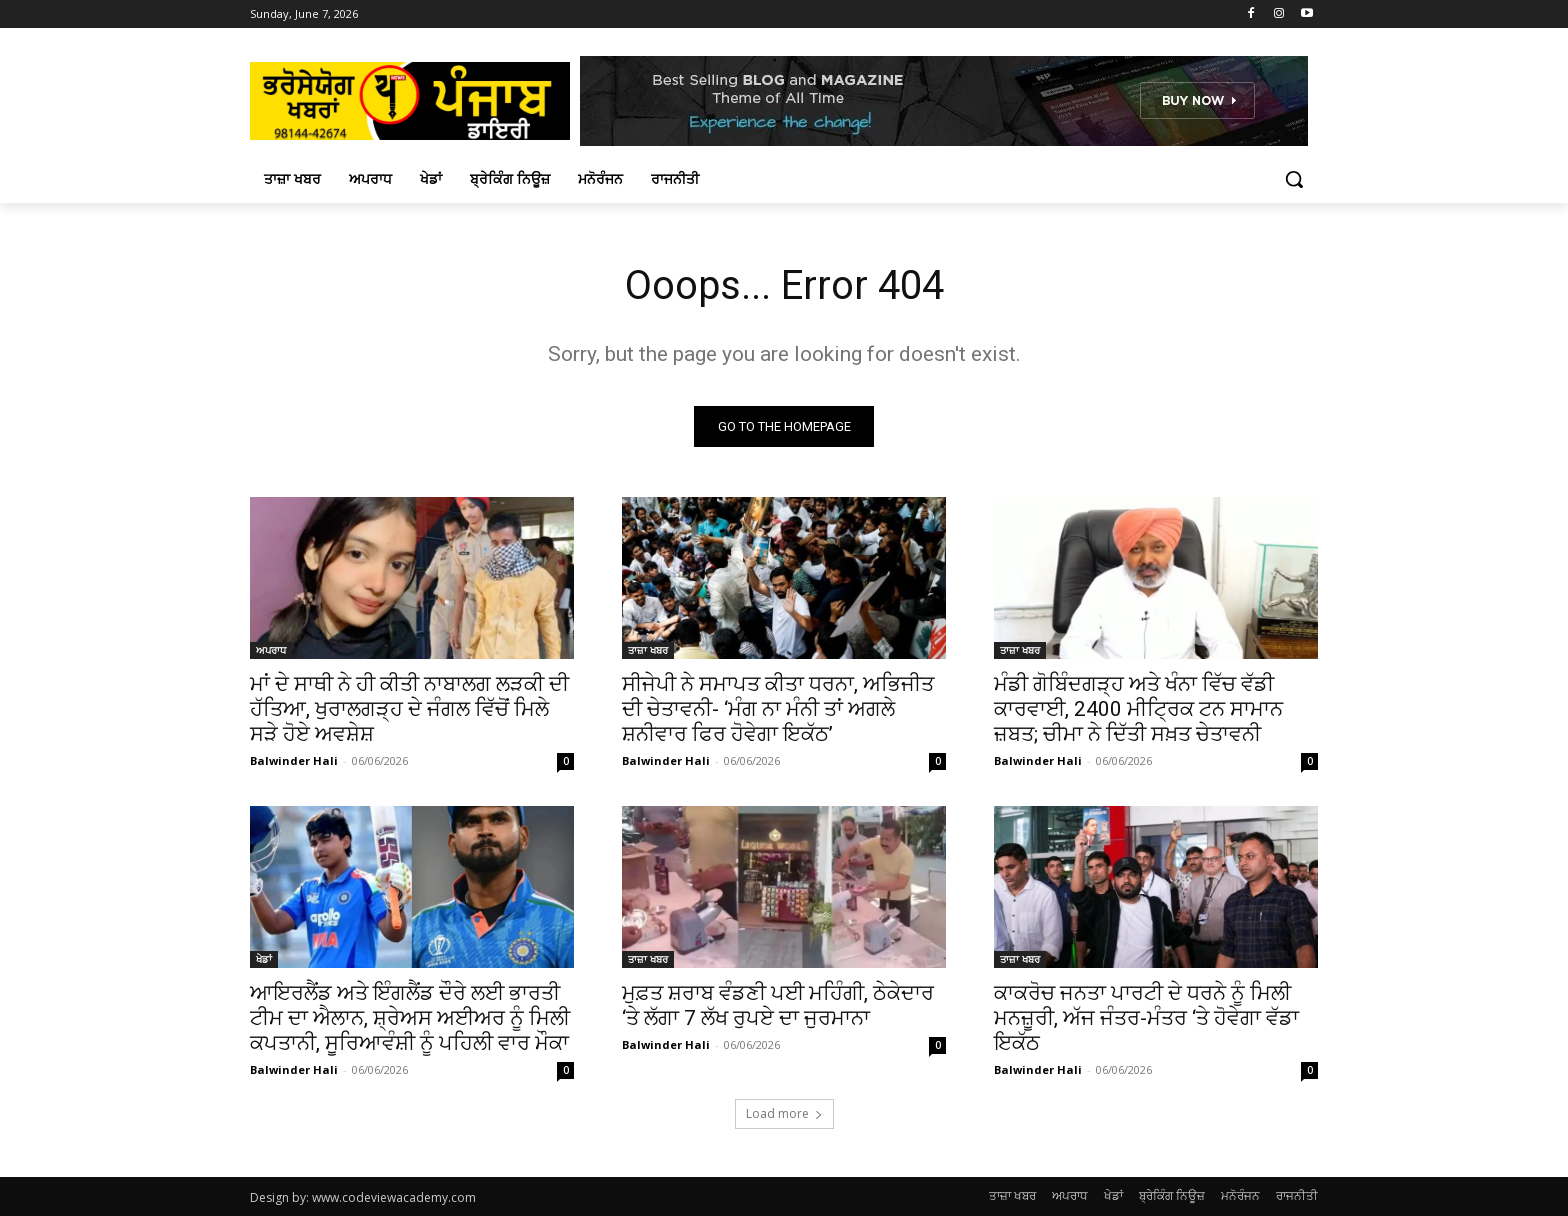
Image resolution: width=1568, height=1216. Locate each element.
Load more (784, 1113)
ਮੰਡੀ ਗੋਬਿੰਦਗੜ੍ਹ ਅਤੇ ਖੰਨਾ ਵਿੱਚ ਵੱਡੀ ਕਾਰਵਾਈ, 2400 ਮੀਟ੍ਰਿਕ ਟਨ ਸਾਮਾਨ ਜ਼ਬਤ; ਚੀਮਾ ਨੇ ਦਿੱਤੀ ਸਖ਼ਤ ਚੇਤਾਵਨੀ (1138, 709)
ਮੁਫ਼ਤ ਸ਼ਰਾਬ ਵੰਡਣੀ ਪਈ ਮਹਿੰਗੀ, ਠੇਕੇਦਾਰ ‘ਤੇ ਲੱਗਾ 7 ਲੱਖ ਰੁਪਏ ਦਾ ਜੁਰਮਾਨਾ (778, 1005)
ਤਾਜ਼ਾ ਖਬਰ (648, 650)
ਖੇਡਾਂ (264, 959)
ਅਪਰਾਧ (271, 650)
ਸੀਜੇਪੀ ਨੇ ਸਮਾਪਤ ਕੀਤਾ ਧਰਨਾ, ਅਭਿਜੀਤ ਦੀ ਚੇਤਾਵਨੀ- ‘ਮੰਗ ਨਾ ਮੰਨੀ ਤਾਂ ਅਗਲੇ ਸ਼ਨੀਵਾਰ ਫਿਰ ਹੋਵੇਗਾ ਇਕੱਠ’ (778, 709)
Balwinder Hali (294, 760)
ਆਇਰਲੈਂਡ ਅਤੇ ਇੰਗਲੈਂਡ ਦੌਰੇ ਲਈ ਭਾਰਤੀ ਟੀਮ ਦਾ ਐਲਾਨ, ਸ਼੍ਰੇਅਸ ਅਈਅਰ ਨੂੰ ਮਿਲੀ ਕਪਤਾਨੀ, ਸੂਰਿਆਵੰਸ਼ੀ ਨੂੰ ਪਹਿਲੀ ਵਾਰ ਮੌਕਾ (410, 1018)
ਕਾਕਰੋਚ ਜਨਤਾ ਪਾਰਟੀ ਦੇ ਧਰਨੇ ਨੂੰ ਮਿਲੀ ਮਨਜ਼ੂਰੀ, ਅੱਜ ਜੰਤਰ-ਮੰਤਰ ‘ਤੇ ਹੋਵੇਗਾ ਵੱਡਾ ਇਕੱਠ (1146, 1018)
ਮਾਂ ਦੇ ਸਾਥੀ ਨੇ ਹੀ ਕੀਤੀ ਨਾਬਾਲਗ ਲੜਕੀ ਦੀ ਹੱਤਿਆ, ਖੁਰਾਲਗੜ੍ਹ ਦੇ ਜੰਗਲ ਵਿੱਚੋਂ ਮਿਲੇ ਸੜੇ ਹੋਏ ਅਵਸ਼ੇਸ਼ (409, 709)
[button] (1294, 179)
